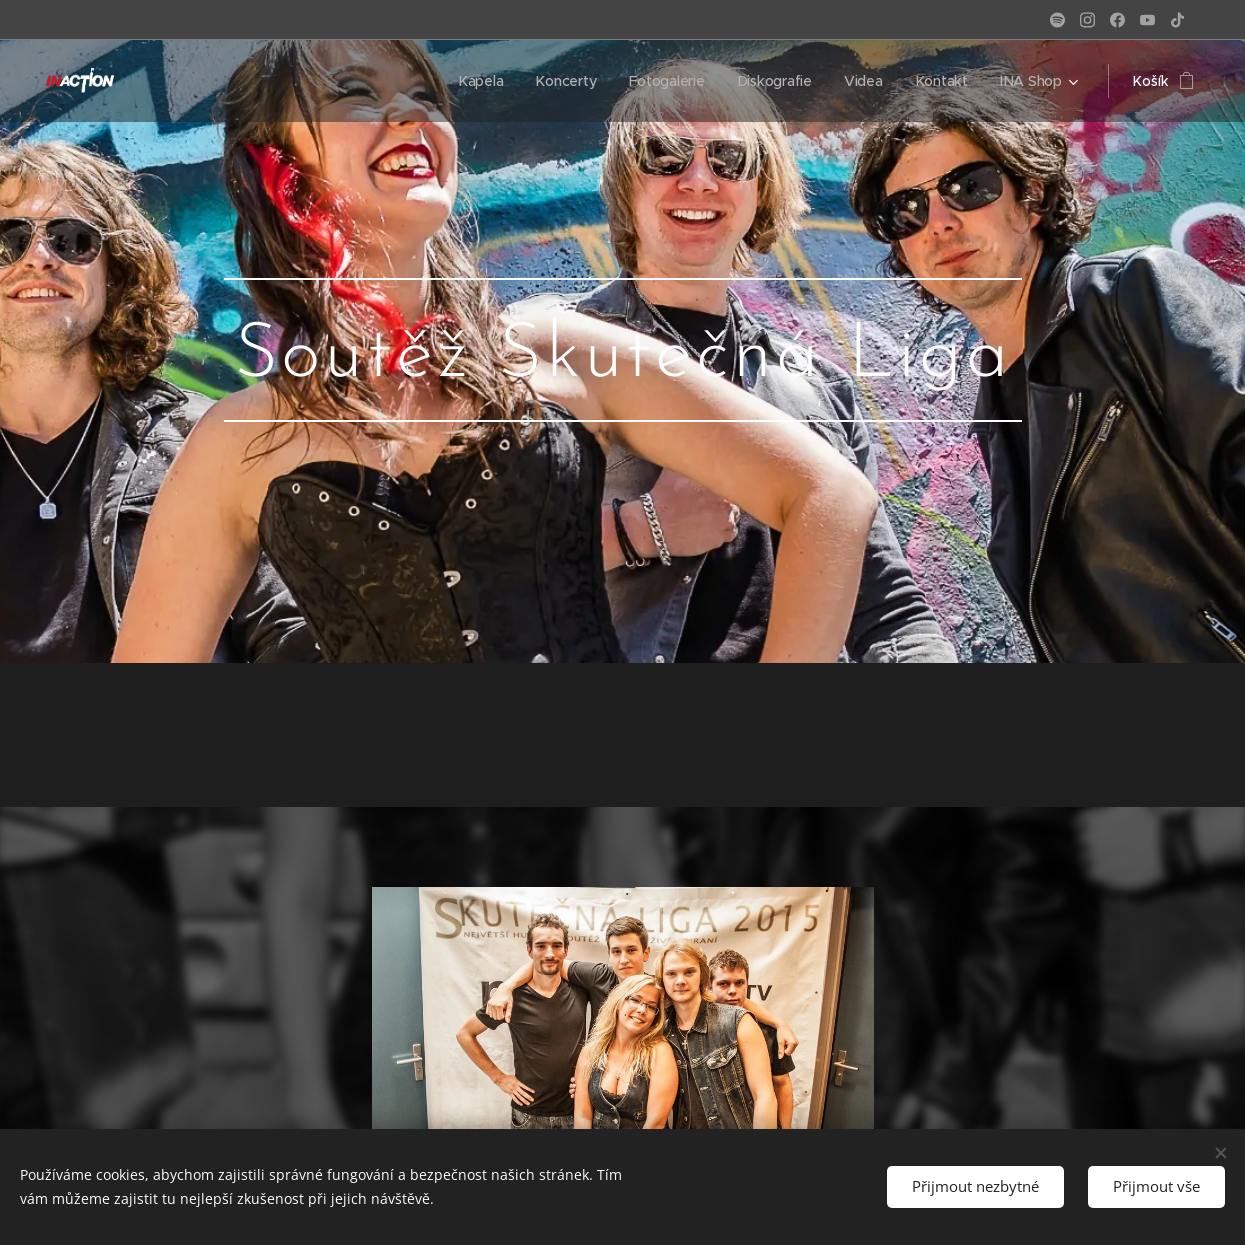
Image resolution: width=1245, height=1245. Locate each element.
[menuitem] (480, 81)
